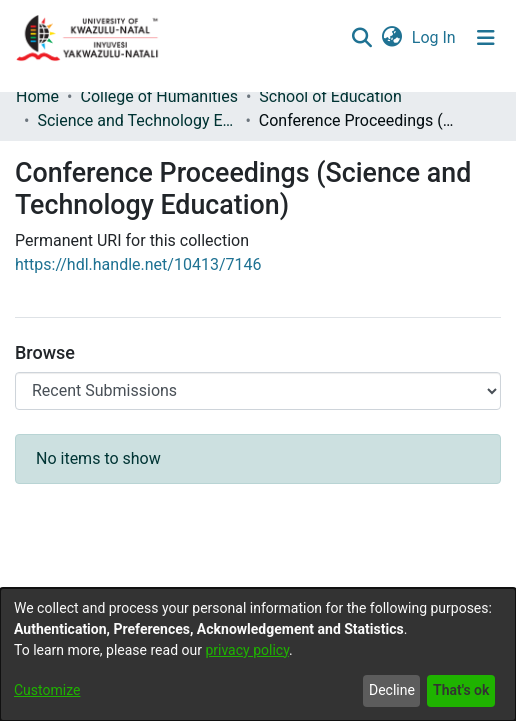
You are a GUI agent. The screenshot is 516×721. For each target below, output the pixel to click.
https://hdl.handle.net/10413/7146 (138, 264)
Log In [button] (435, 37)
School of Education (330, 96)
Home (37, 96)
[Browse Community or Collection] (258, 391)
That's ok (461, 690)
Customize (47, 690)
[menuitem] (391, 38)
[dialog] (258, 654)
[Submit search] (361, 38)
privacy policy (247, 650)
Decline (392, 690)
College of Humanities (158, 96)
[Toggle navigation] (486, 38)
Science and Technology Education (137, 120)
